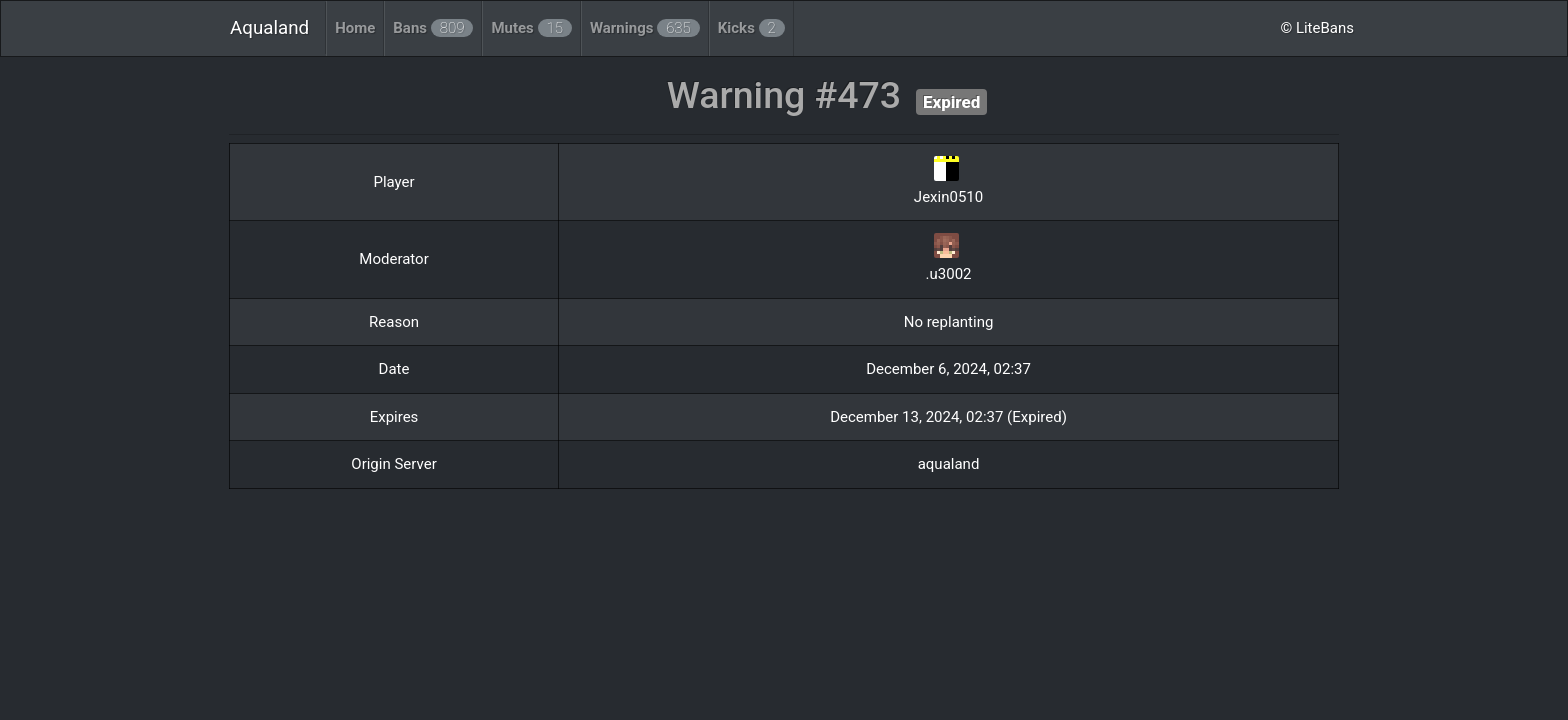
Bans (433, 28)
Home (355, 28)
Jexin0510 (948, 197)
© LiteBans (1317, 28)
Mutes (531, 28)
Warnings (645, 28)
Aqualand (269, 28)
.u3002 (949, 274)
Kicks (751, 28)
